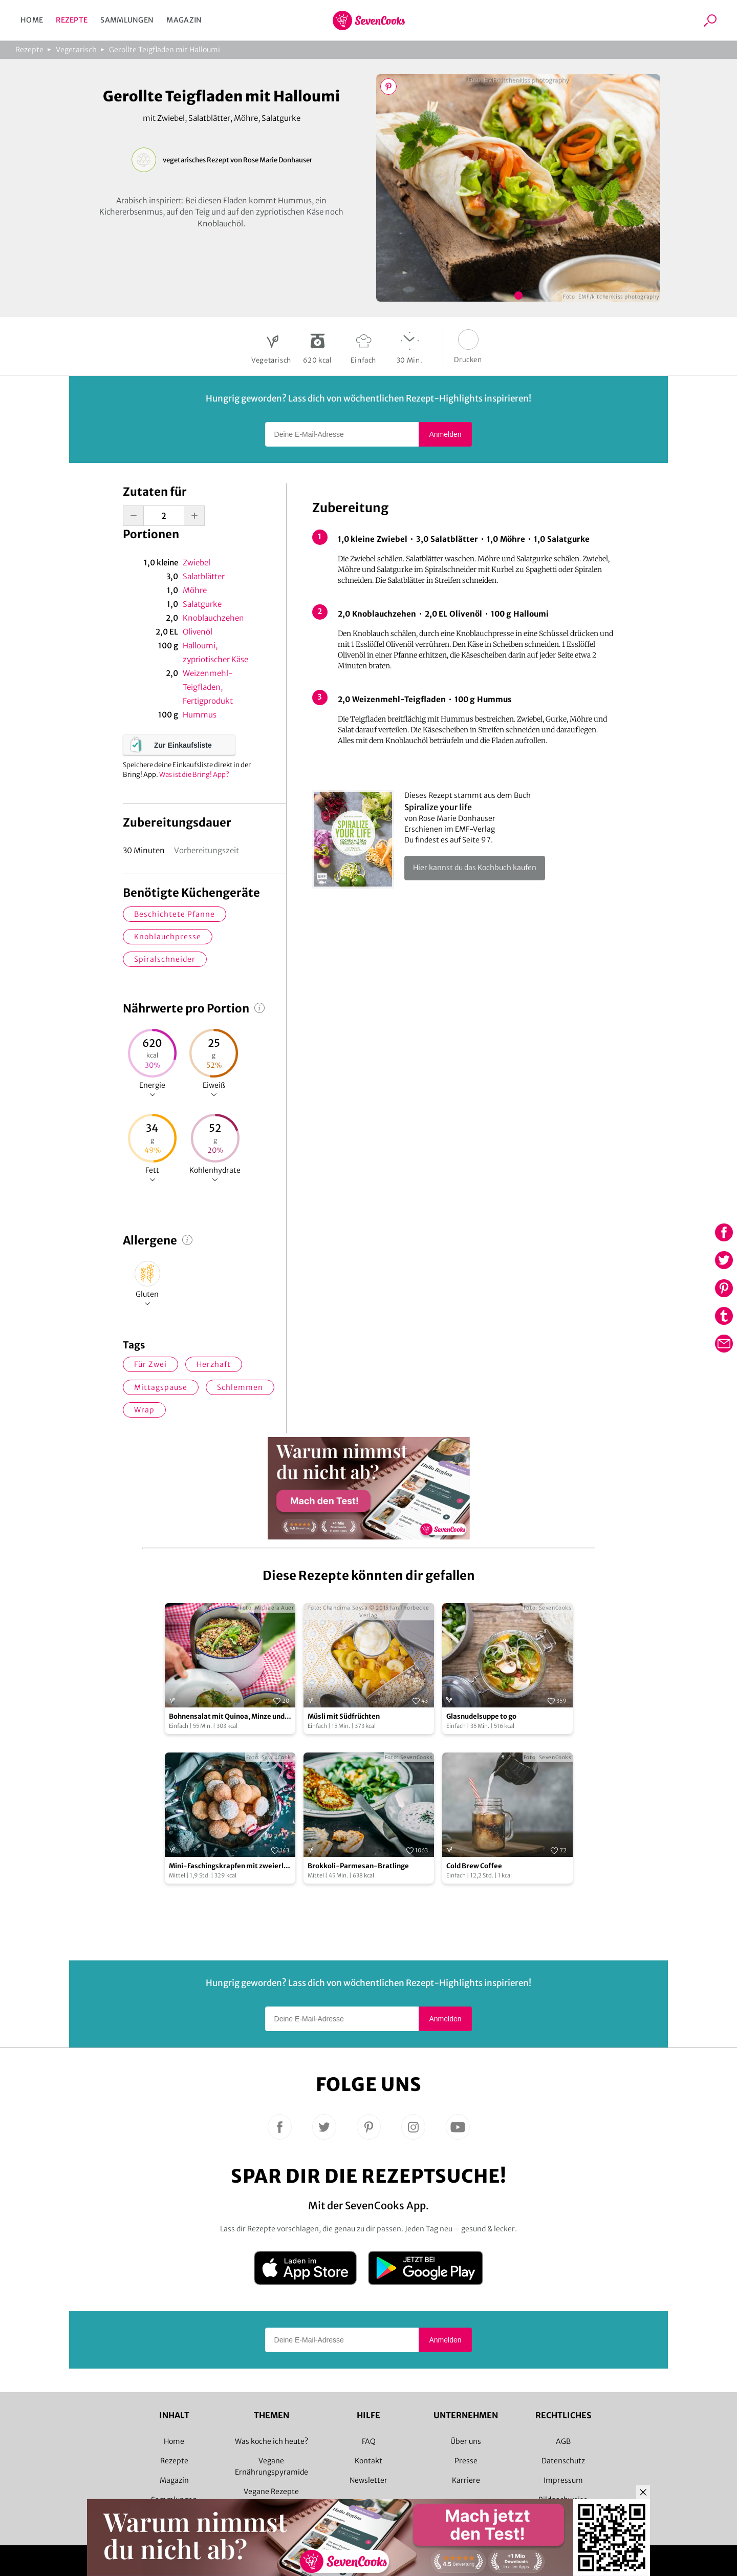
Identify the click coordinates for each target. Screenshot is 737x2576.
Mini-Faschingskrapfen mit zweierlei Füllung (229, 1866)
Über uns (465, 2441)
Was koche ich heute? (271, 2441)
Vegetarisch (76, 49)
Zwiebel (196, 562)
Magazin (184, 20)
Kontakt (368, 2460)
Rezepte (72, 20)
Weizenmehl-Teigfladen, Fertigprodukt (208, 687)
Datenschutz (563, 2460)
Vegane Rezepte (271, 2491)
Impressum (563, 2480)
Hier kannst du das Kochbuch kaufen (474, 867)
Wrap (144, 1409)
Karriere (466, 2480)
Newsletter (368, 2480)
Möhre (195, 590)
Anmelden (445, 434)
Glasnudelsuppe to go (481, 1716)
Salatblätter (204, 576)
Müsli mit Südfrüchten (344, 1716)
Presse (466, 2460)
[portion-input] (163, 515)
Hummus (199, 715)
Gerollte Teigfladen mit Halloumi (164, 49)
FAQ (369, 2441)
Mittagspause (160, 1387)
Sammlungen (127, 20)
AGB (563, 2441)
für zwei (150, 1364)
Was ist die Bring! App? (194, 774)
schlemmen (240, 1387)
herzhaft (214, 1364)
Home (31, 20)
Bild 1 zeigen (518, 295)
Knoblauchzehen (213, 618)
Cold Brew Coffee (474, 1866)
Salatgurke (202, 604)
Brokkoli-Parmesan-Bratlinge (358, 1866)
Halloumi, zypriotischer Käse (215, 652)
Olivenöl (197, 632)
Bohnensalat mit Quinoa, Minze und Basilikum (227, 1717)
